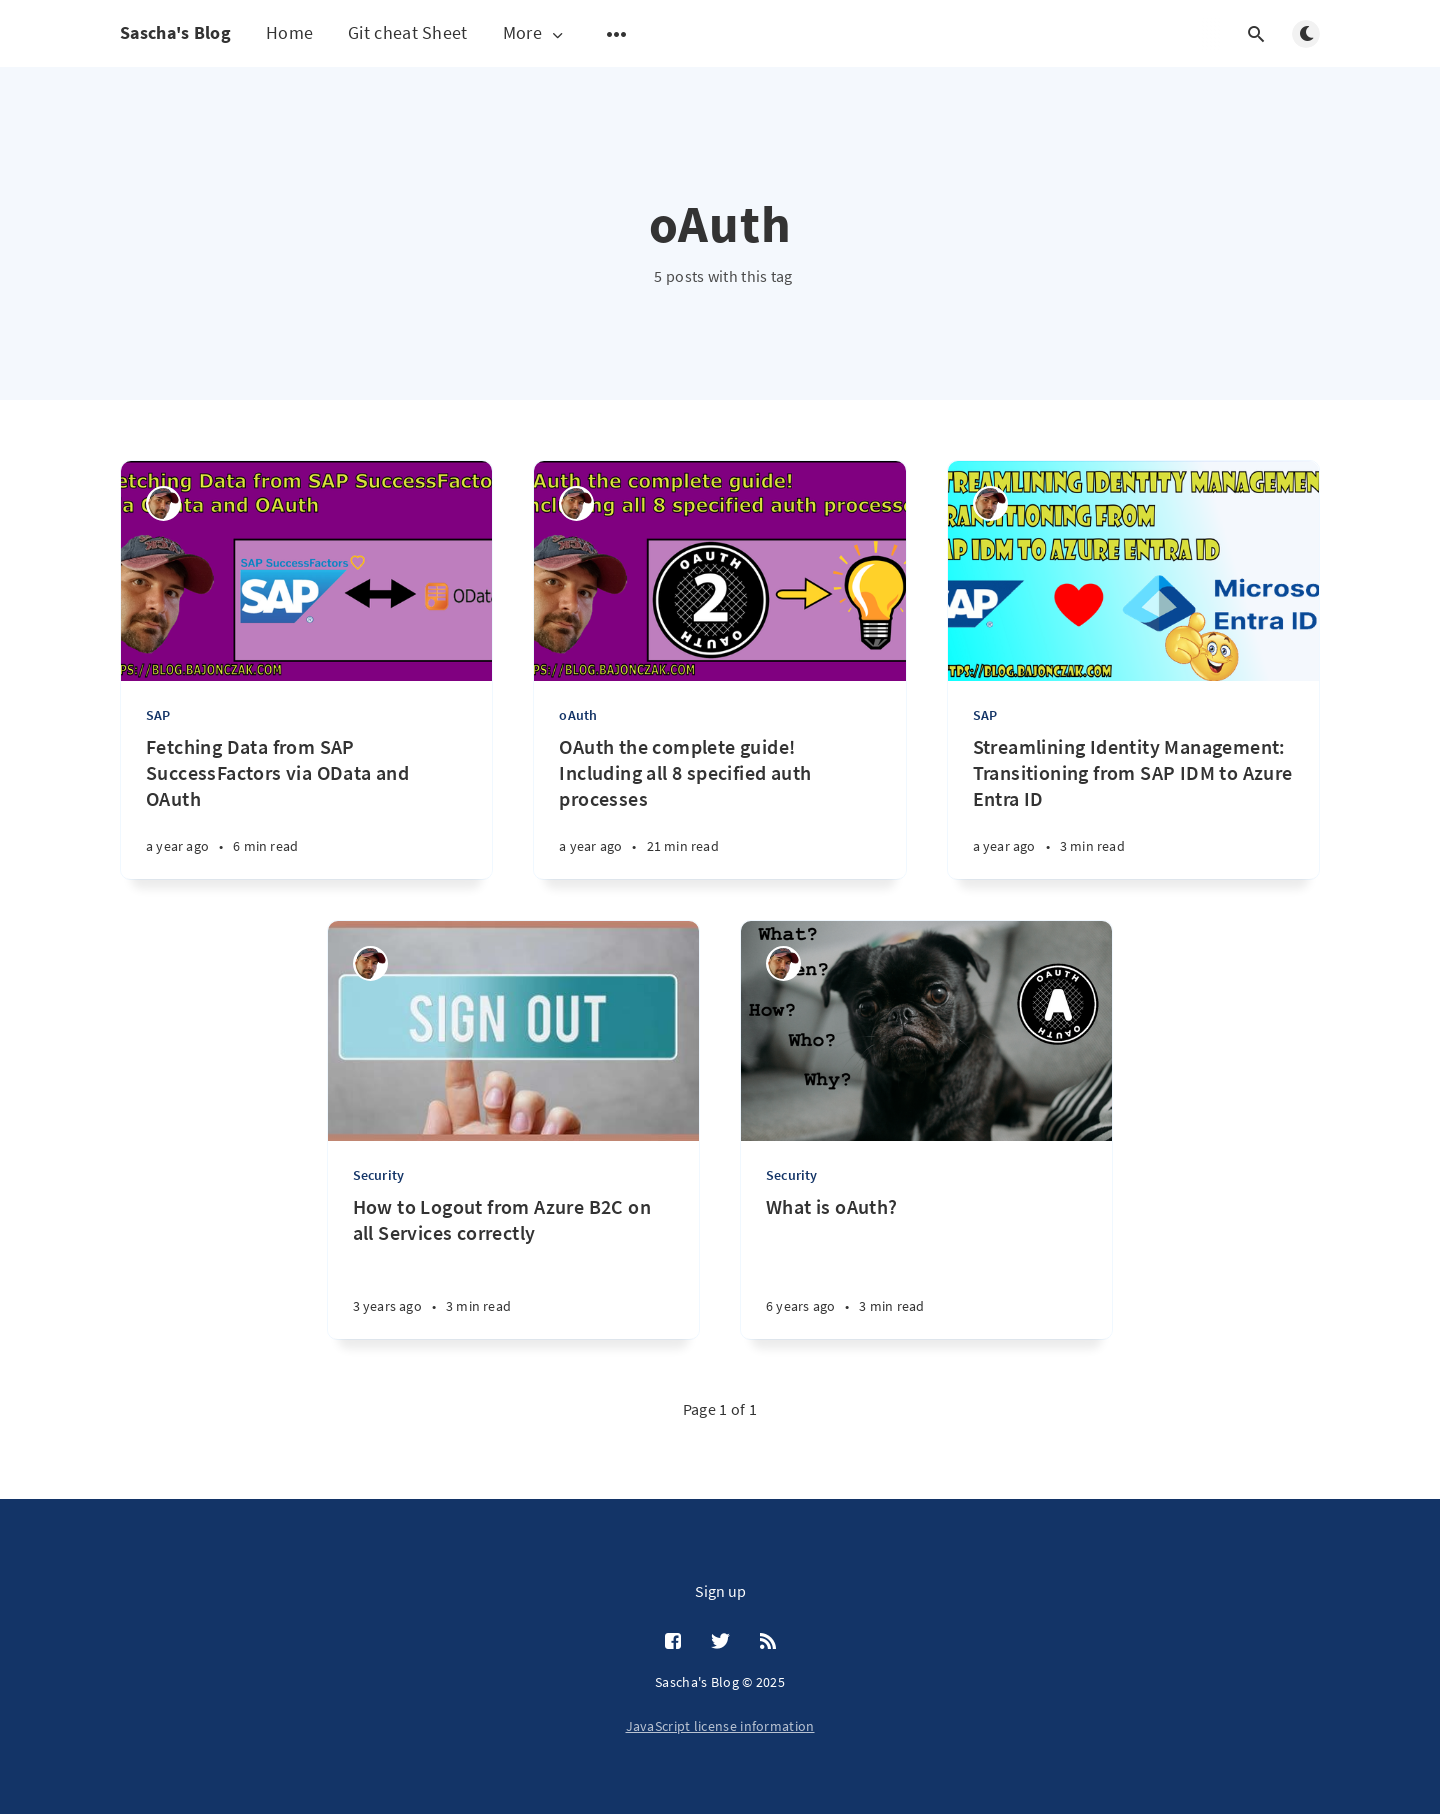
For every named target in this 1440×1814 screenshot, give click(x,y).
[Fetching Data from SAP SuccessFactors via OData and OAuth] (306, 806)
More (535, 33)
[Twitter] (720, 1642)
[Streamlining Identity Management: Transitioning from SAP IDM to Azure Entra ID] (1133, 806)
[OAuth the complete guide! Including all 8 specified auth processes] (719, 806)
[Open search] (1256, 34)
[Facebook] (673, 1642)
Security (379, 1175)
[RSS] (768, 1642)
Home (289, 32)
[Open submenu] (617, 34)
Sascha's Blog (175, 32)
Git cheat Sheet (408, 32)
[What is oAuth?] (926, 1266)
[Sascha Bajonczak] (163, 503)
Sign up (720, 1591)
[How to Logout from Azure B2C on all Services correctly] (513, 1266)
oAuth (578, 715)
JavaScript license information (720, 1726)
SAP (158, 715)
